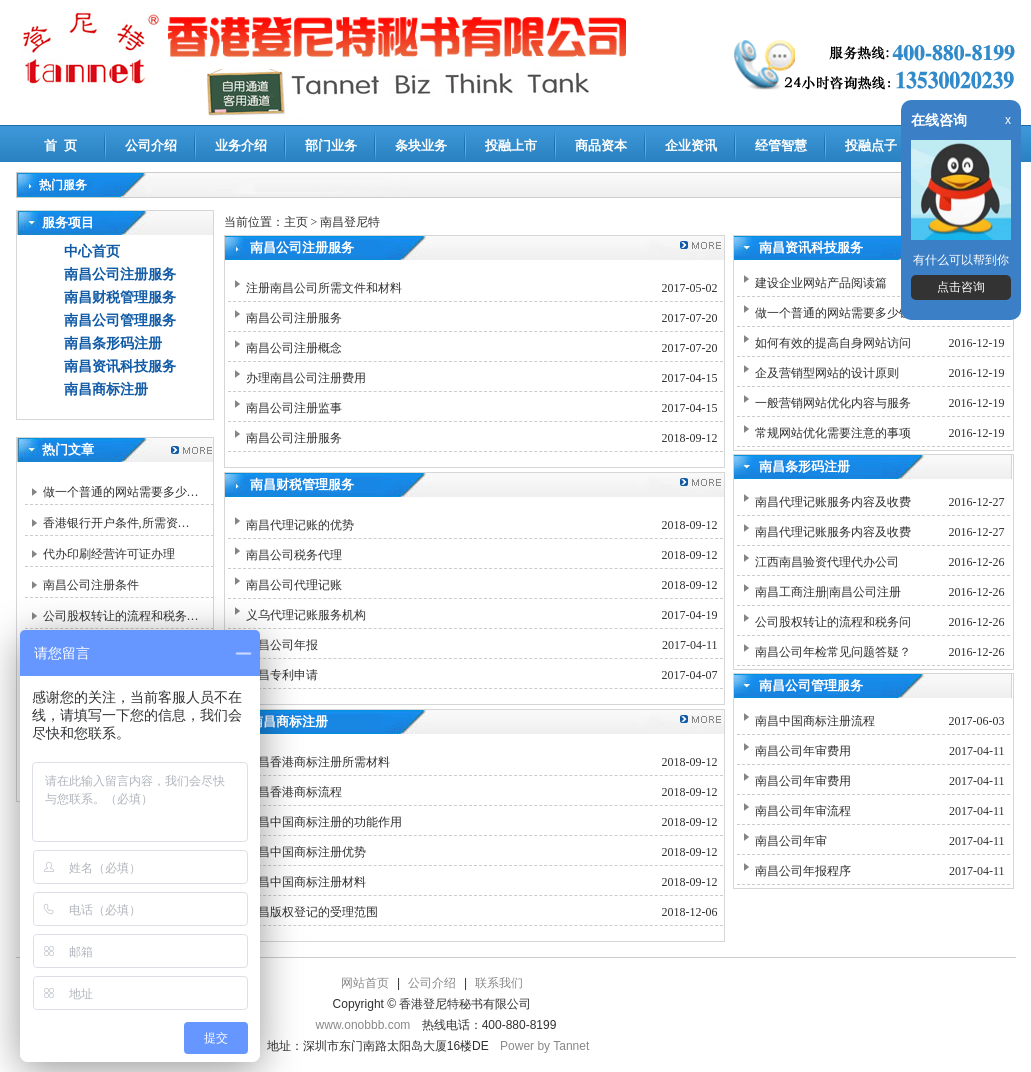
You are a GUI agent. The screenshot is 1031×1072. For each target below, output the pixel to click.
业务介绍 (241, 145)
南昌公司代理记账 (294, 585)
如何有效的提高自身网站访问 (833, 343)
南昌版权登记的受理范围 (312, 912)
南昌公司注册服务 (120, 274)
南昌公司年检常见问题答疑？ (833, 652)
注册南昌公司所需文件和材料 (324, 288)
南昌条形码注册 (113, 343)
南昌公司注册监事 (294, 408)
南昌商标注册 (106, 389)
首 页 (60, 145)
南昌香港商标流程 (294, 792)
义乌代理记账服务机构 (306, 615)
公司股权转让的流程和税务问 (833, 622)
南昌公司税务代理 (294, 555)
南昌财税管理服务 (120, 297)
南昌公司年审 (791, 841)
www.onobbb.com (363, 1025)
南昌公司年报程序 (803, 871)
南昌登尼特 (350, 222)
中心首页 (92, 251)
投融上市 (511, 145)
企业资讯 (691, 145)
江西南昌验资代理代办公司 (827, 562)
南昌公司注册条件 (91, 585)
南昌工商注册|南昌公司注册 (828, 592)
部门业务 (331, 145)
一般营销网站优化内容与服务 (833, 403)
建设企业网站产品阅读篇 (821, 283)
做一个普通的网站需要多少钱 (833, 313)
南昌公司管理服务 (120, 320)
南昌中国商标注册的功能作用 (324, 822)
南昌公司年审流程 (803, 811)
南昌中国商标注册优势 (306, 852)
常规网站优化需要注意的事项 (833, 433)
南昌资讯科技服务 (120, 366)
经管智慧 (781, 145)
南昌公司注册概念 (294, 348)
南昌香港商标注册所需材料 (318, 762)
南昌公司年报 (282, 645)
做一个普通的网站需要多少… (121, 492)
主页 (296, 222)
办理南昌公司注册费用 (306, 378)
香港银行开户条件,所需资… (116, 523)
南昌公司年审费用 (803, 751)
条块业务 (421, 145)
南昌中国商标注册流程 (815, 721)
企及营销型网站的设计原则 (827, 373)
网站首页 (365, 983)
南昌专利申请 (282, 675)
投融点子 (871, 145)
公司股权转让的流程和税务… (121, 616)
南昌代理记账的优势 (300, 525)
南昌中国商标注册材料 (306, 882)
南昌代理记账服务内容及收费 (833, 502)
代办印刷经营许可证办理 (109, 554)
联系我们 (499, 983)
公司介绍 (151, 145)
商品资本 (601, 145)
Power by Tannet (544, 1046)
